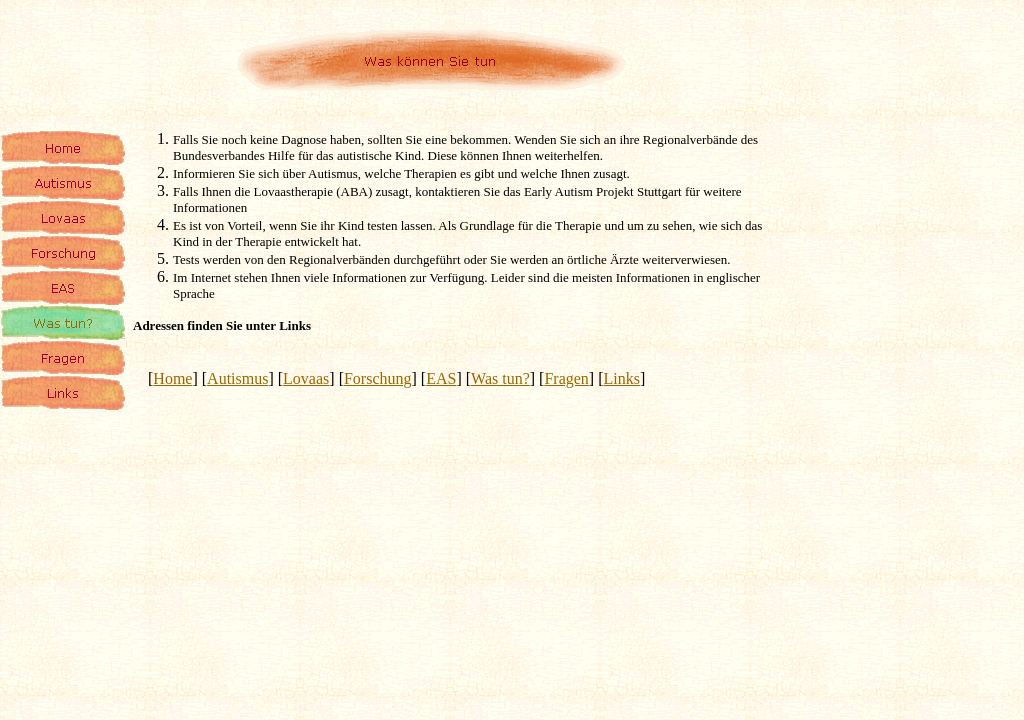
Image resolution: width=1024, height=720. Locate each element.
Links (622, 378)
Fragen (566, 378)
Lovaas (306, 378)
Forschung (378, 378)
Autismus (237, 378)
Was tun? (500, 378)
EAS (441, 378)
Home (172, 378)
